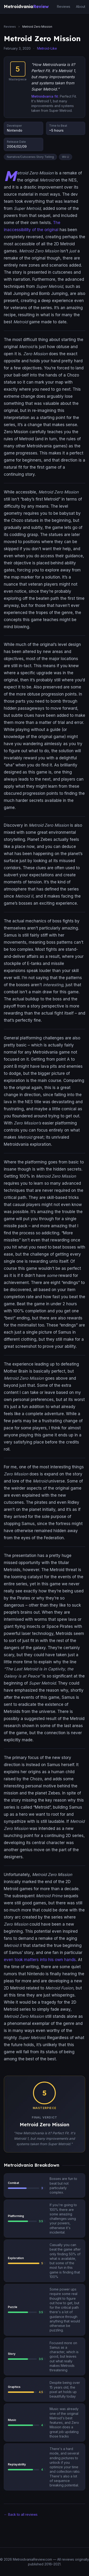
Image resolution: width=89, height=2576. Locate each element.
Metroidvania (26, 6)
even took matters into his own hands (40, 1959)
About (80, 6)
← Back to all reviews (20, 2514)
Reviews (63, 6)
